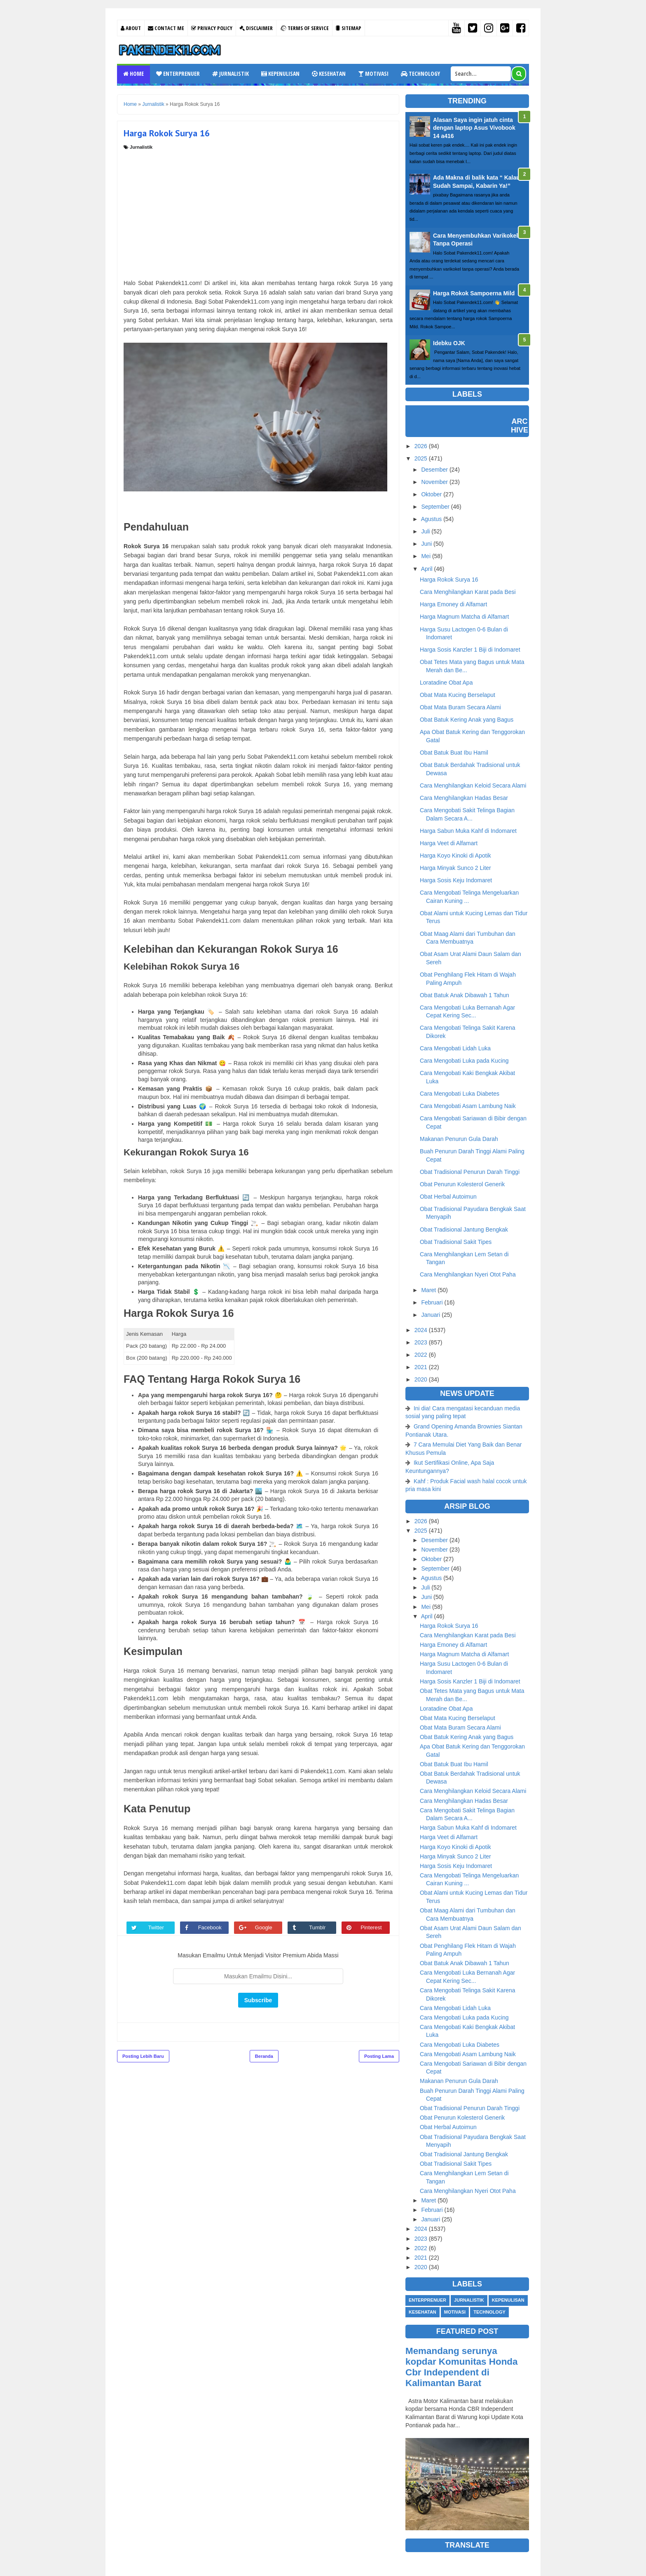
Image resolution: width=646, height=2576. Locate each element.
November (434, 482)
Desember (434, 469)
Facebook (210, 1927)
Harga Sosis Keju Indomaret (456, 880)
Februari (431, 1302)
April (427, 569)
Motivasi (373, 73)
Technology (420, 73)
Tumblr (318, 1927)
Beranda (264, 2056)
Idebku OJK (449, 343)
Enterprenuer (178, 73)
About (131, 28)
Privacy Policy (211, 28)
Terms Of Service (304, 28)
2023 (420, 1342)
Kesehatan (329, 73)
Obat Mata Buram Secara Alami (460, 707)
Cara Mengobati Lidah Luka (455, 1048)
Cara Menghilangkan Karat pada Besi (468, 592)
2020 (420, 1379)
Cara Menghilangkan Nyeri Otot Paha (468, 1274)
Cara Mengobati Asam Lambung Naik (468, 1106)
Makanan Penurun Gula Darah (459, 1139)
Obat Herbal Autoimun (448, 1196)
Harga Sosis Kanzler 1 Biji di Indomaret (470, 649)
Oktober (431, 494)
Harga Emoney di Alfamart (453, 604)
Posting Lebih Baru (143, 2056)
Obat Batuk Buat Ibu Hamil (454, 752)
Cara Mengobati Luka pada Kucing (464, 1060)
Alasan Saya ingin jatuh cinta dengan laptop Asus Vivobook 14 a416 (474, 128)
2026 (420, 446)
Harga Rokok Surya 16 (449, 579)
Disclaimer (256, 28)
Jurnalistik (230, 73)
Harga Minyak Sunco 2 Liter (455, 868)
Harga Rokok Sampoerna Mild (474, 293)
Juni (426, 543)
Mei (426, 556)
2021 (420, 1367)
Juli (425, 531)
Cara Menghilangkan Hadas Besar (464, 798)
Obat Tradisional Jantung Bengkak (464, 1229)
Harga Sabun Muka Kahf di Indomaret (468, 830)
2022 (420, 1354)
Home (133, 73)
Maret (428, 1290)
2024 (420, 1330)
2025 (420, 458)
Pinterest (371, 1927)
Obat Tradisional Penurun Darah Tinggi (470, 1172)
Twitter (157, 1927)
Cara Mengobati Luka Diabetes (459, 1093)
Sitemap (348, 28)
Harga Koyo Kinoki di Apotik (455, 855)
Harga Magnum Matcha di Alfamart (464, 616)
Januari (430, 1314)
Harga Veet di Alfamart (448, 843)
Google (264, 1927)
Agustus (431, 519)
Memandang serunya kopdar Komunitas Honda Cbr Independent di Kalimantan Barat (461, 2367)
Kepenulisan (280, 73)
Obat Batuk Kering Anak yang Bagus (466, 719)
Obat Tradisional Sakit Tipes (456, 1242)
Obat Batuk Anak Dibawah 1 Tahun (464, 995)
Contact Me (166, 28)
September (435, 506)
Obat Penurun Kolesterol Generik (462, 1184)
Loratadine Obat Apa (446, 682)
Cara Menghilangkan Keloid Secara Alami (473, 785)
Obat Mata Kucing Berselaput (457, 695)
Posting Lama (379, 2056)
